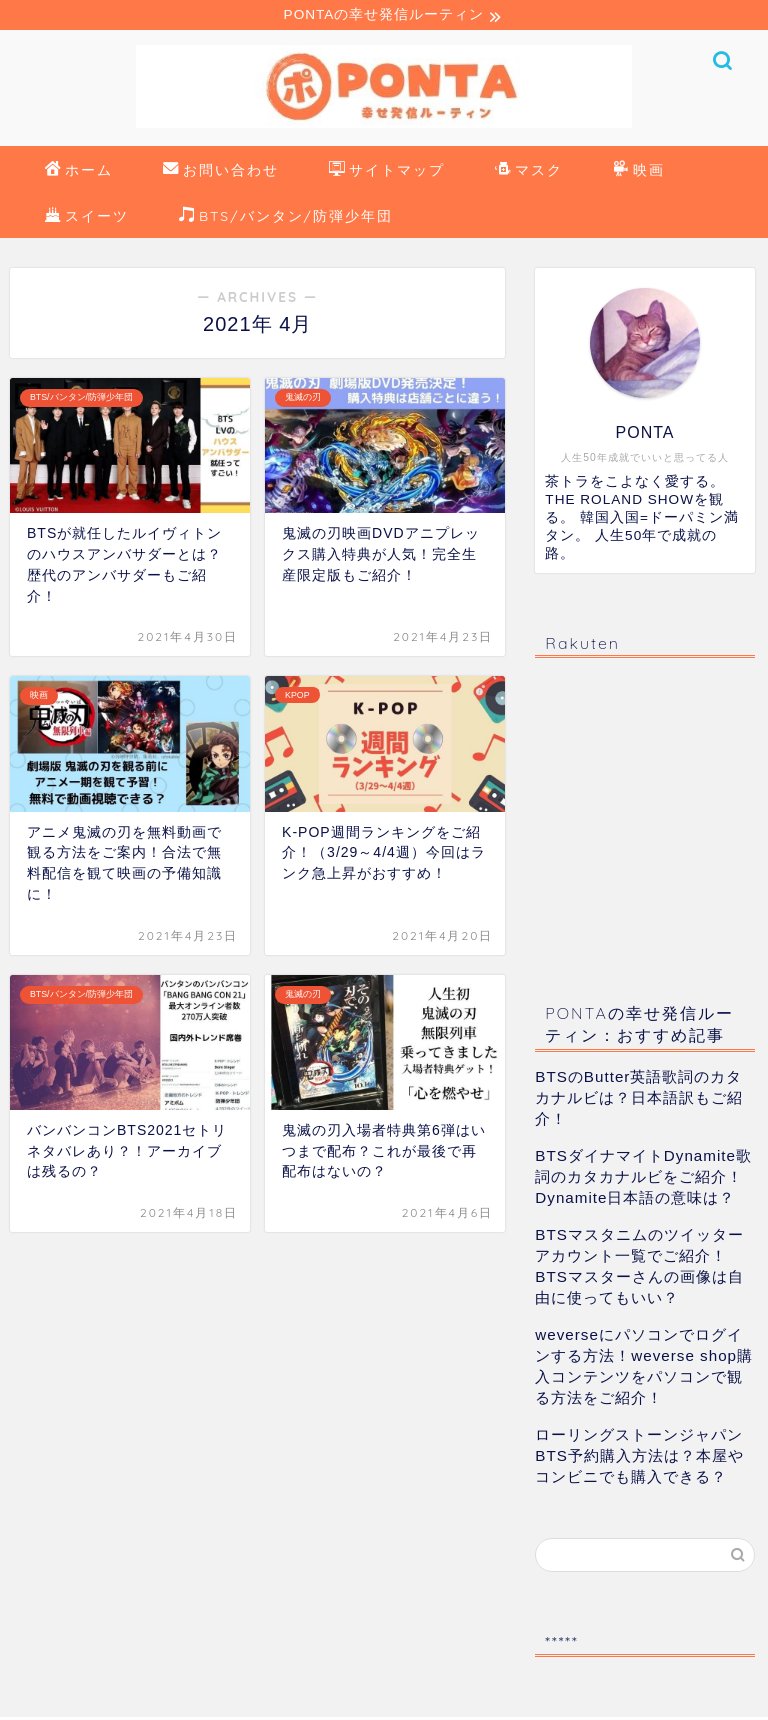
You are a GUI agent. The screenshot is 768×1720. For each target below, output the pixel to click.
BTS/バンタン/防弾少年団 (286, 220)
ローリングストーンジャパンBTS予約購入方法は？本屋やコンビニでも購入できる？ (639, 1458)
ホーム (79, 174)
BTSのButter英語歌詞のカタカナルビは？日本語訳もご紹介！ (639, 1100)
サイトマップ (387, 174)
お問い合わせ (221, 174)
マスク (529, 174)
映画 (639, 174)
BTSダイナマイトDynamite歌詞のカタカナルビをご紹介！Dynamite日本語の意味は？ (643, 1179)
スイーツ (87, 220)
